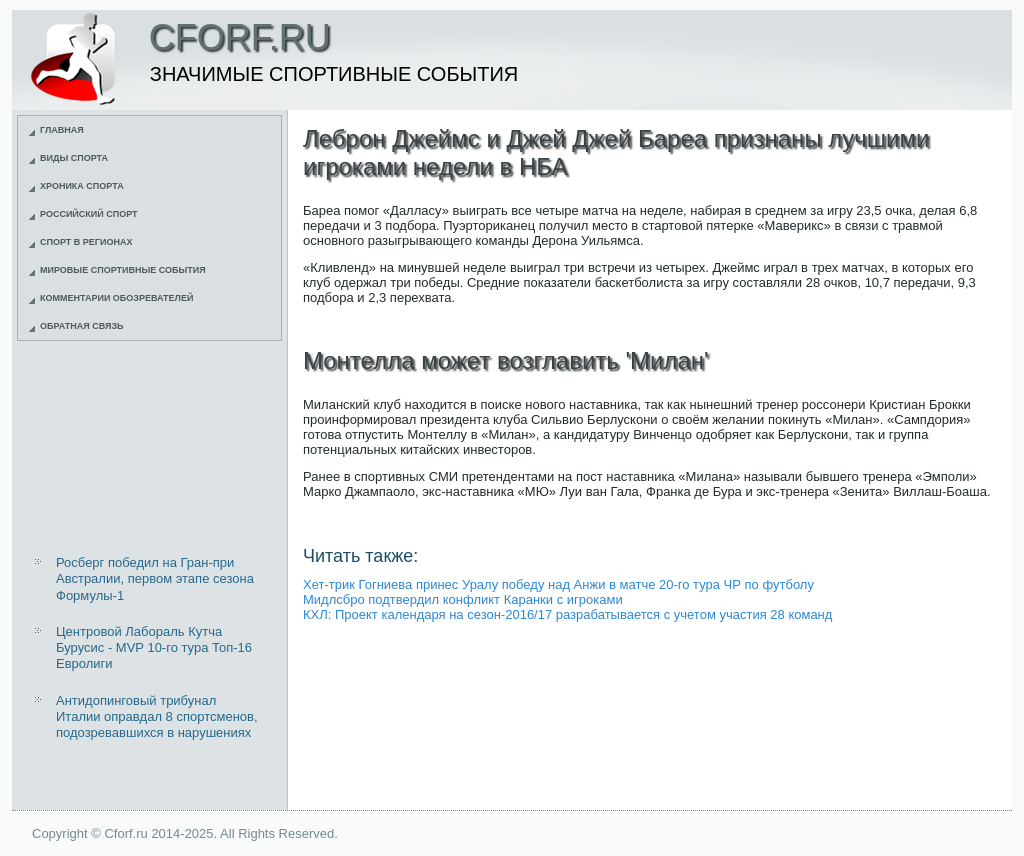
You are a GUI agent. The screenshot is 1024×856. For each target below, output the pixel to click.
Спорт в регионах (86, 242)
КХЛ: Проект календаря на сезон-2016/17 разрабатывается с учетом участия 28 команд (567, 614)
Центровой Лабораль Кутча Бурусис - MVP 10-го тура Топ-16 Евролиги (154, 648)
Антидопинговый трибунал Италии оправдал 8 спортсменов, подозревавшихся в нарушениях (157, 717)
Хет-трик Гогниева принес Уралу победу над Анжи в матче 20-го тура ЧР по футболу (558, 584)
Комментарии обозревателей (116, 298)
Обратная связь (82, 326)
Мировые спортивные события (123, 270)
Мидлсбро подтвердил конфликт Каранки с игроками (463, 599)
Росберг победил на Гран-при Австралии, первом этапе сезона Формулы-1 (155, 579)
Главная (62, 130)
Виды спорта (74, 158)
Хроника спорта (82, 186)
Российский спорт (89, 214)
